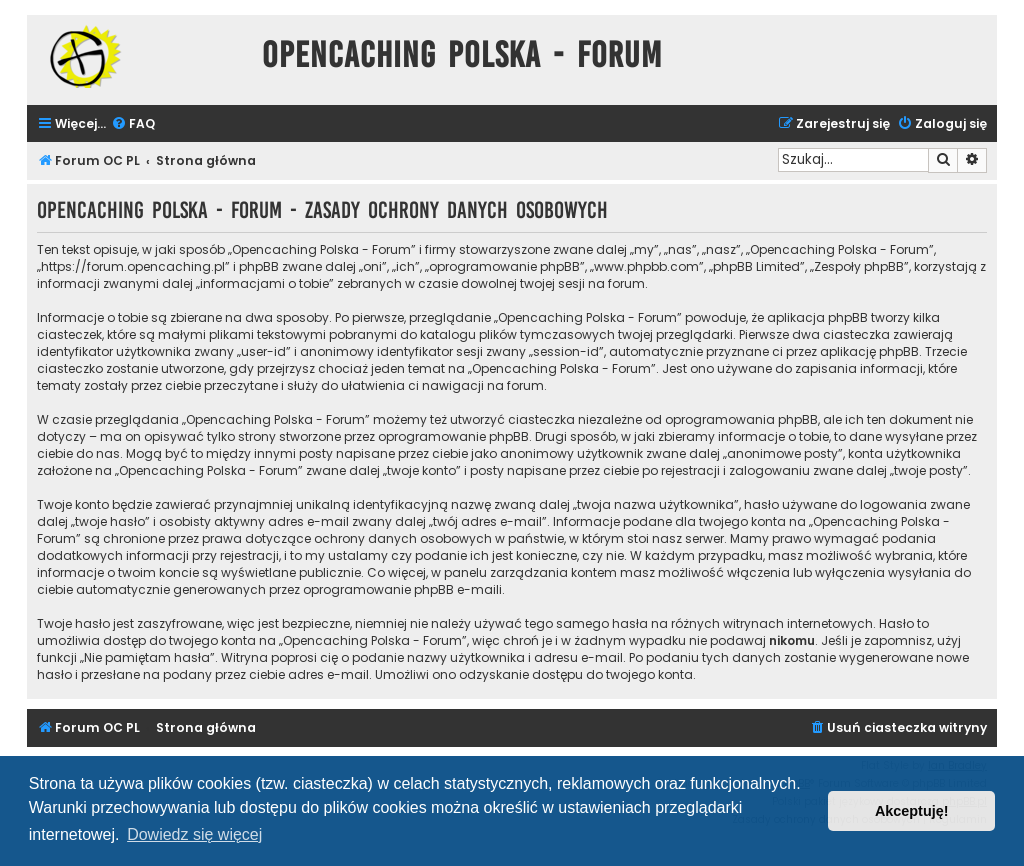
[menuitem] (133, 124)
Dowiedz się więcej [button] (194, 834)
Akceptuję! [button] (912, 811)
